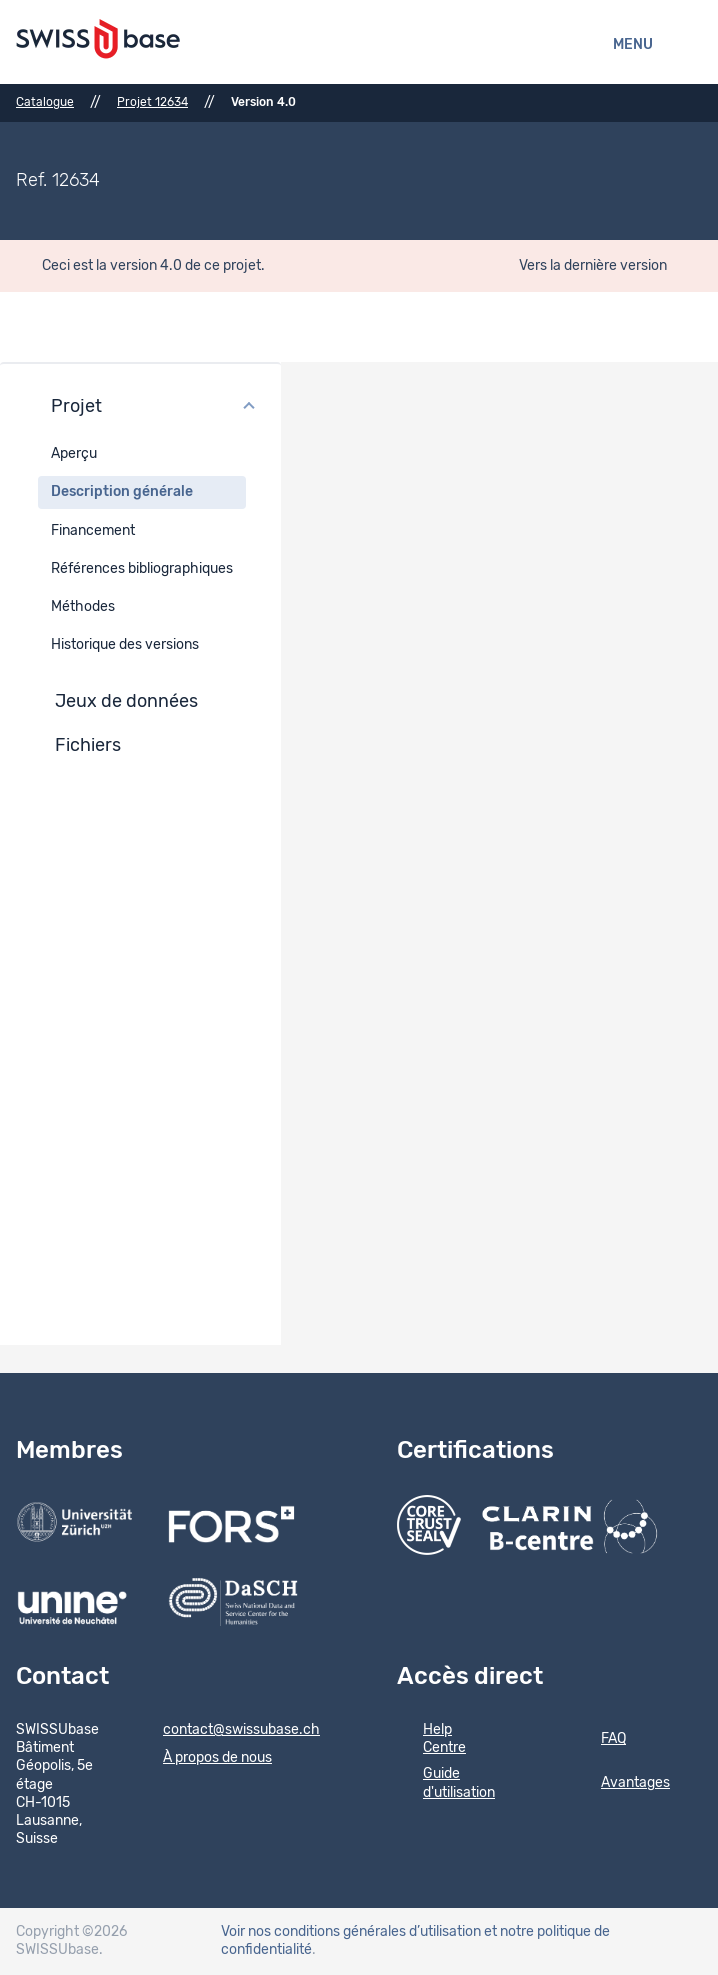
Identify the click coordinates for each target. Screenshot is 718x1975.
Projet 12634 (152, 102)
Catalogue (45, 102)
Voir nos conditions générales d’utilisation (351, 1932)
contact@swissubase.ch (228, 1731)
